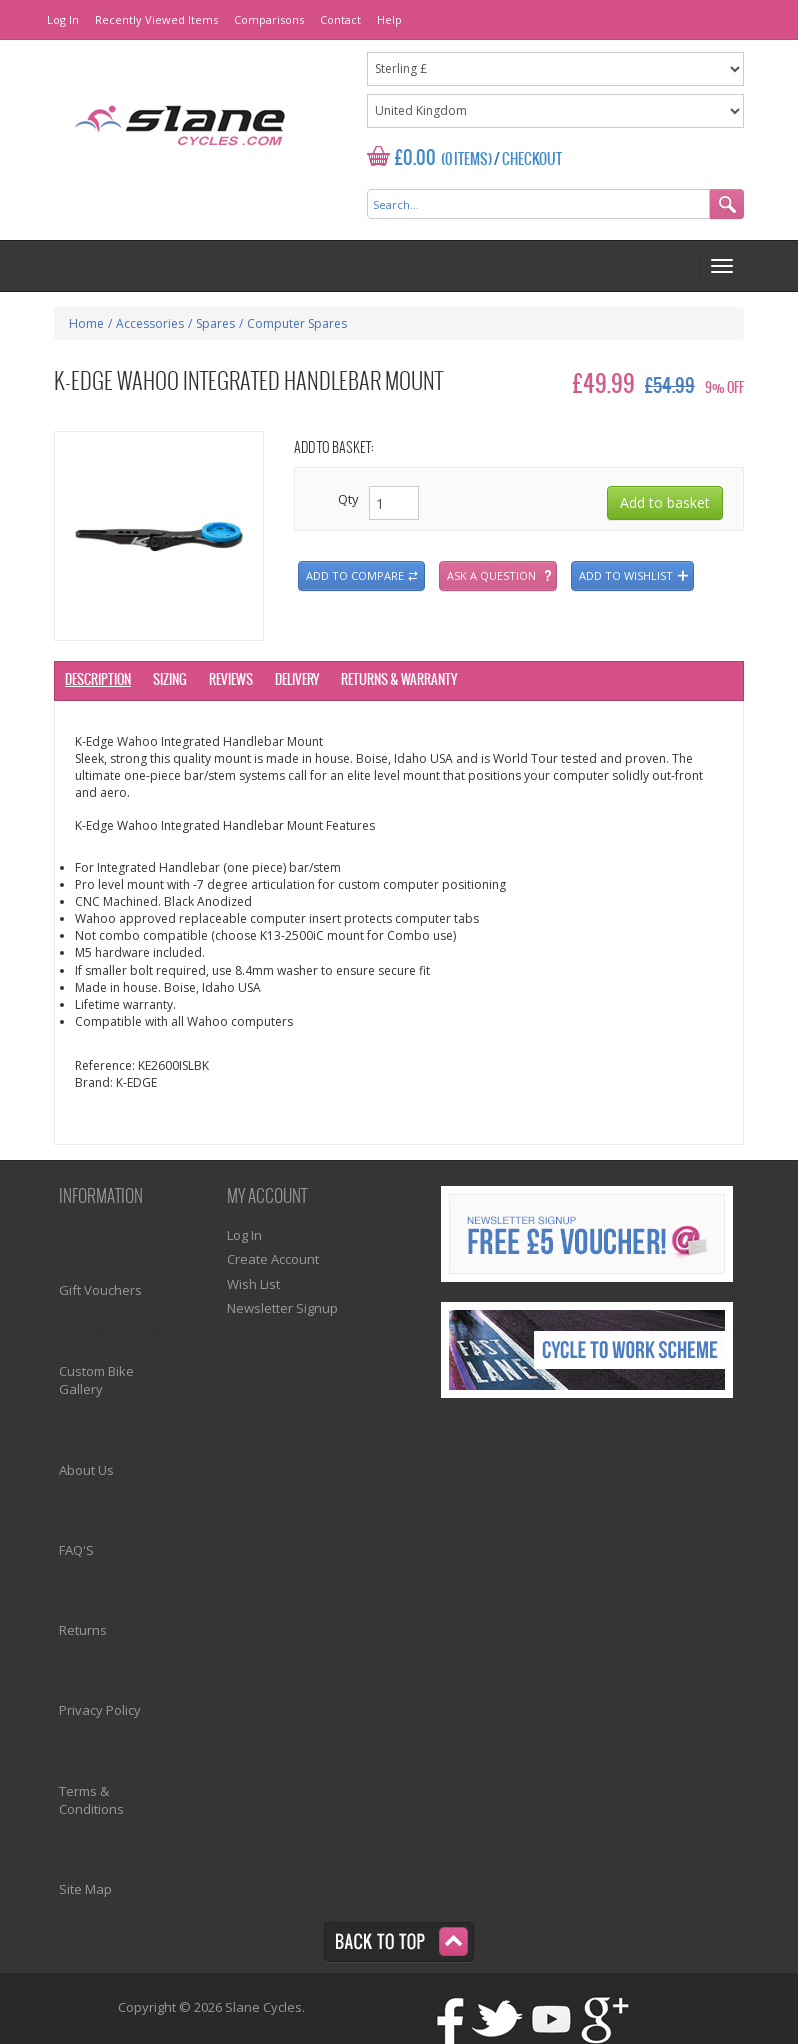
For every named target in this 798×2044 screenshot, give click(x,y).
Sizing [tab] (170, 680)
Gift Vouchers (100, 1290)
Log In (63, 19)
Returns (83, 1630)
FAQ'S (76, 1550)
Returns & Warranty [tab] (399, 680)
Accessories (150, 323)
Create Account (273, 1259)
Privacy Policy (100, 1710)
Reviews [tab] (231, 680)
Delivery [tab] (297, 680)
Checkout (532, 160)
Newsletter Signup (282, 1308)
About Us (86, 1470)
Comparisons (269, 19)
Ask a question (491, 575)
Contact (340, 19)
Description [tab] (98, 680)
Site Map (85, 1889)
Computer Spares (297, 323)
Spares (215, 323)
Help (389, 19)
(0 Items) (466, 160)
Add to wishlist (626, 575)
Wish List (253, 1284)
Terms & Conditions (91, 1800)
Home (86, 323)
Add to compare (355, 575)
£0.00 (415, 158)
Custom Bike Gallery (96, 1380)
